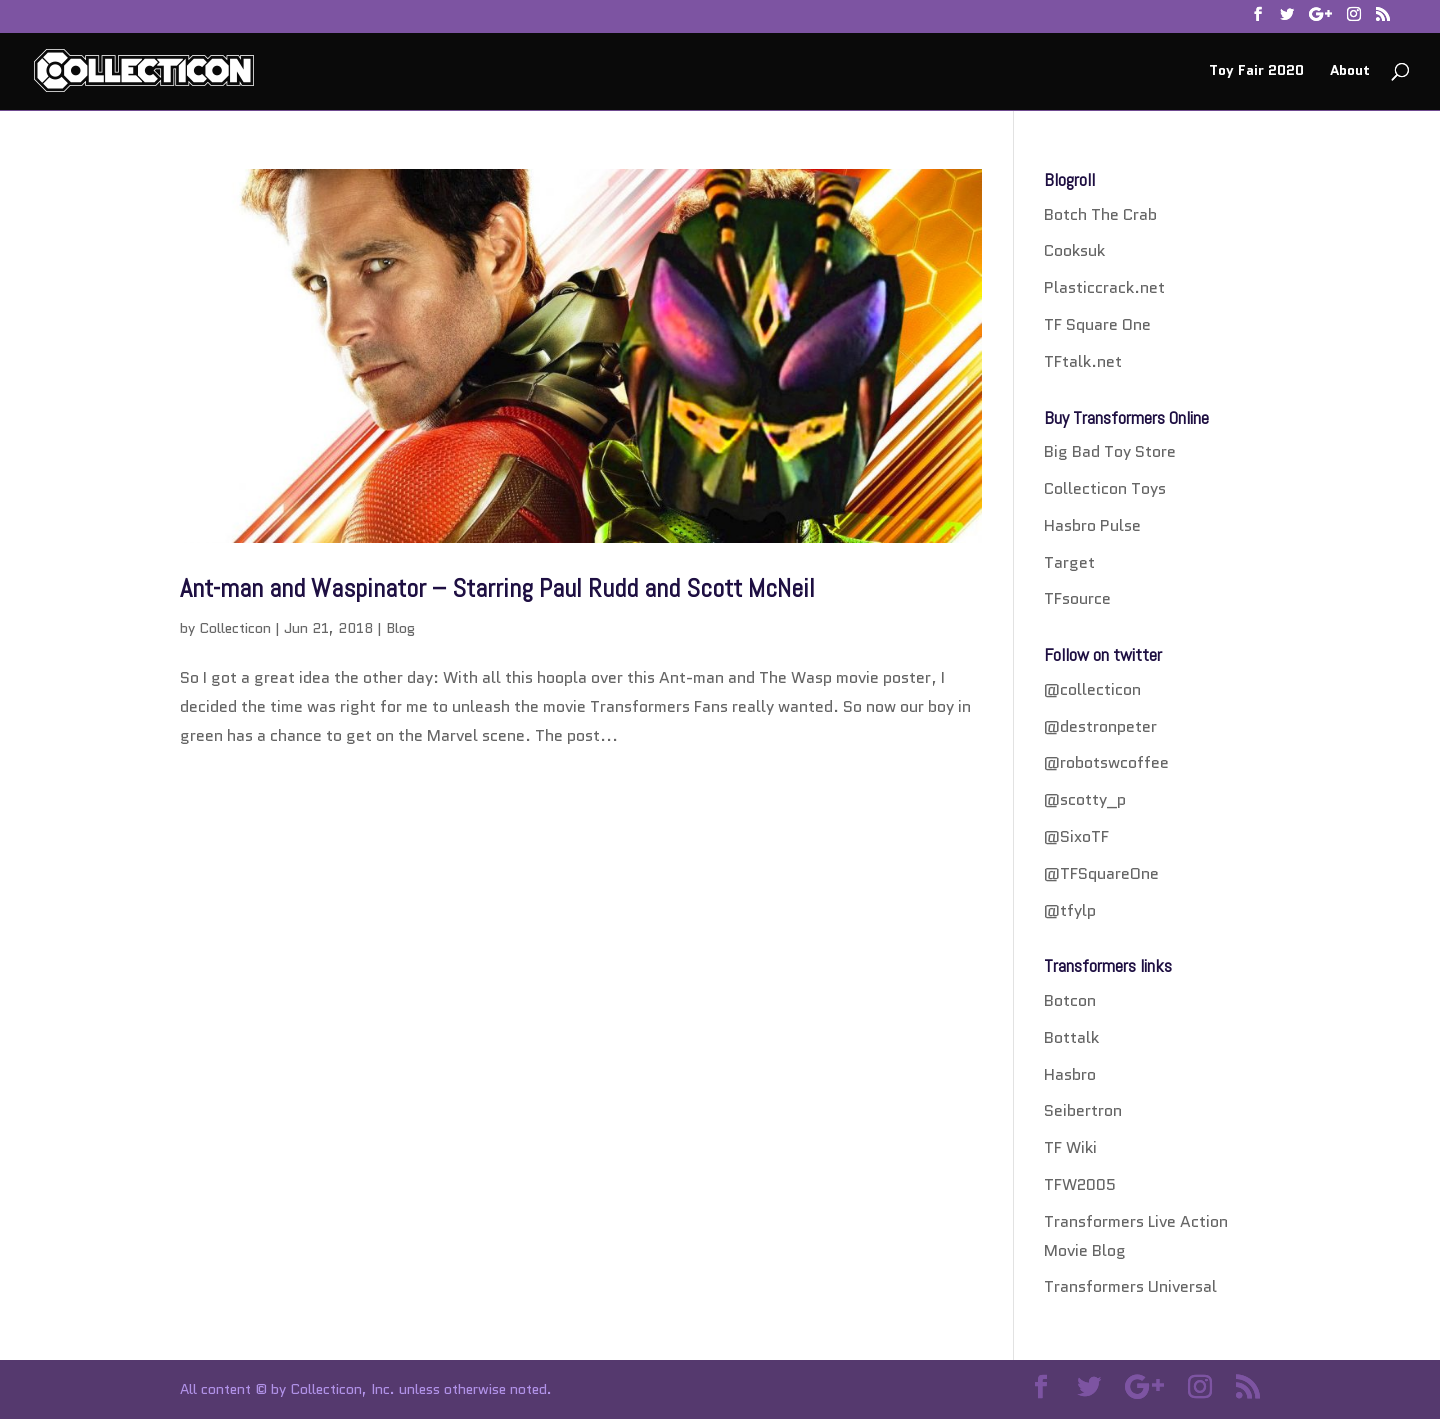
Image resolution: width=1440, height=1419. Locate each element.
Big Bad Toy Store (1110, 451)
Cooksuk (1074, 250)
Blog (400, 628)
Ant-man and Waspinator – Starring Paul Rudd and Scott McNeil (497, 588)
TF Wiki (1070, 1147)
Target (1069, 562)
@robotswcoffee (1106, 762)
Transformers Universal (1130, 1286)
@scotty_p (1085, 799)
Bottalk (1071, 1037)
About (1350, 71)
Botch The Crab (1100, 214)
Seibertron (1083, 1110)
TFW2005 (1080, 1184)
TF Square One (1097, 324)
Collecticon (235, 628)
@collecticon (1092, 689)
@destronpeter (1100, 726)
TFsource (1077, 598)
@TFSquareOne (1101, 873)
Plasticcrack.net (1104, 287)
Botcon (1070, 1000)
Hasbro (1070, 1074)
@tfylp (1070, 910)
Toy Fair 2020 (1256, 71)
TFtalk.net (1083, 361)
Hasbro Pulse (1092, 525)
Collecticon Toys (1105, 488)
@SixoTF (1076, 836)
